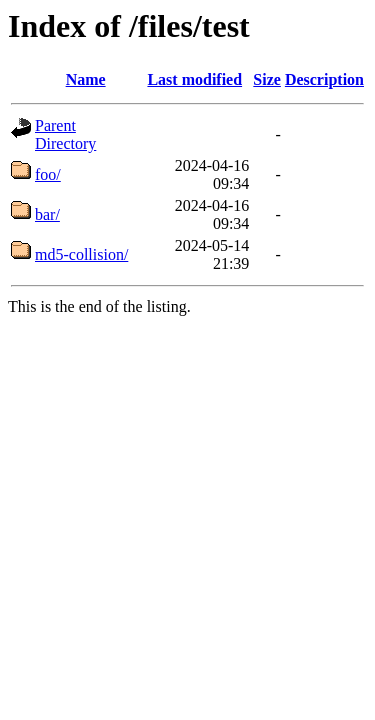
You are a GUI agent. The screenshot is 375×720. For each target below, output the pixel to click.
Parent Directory (65, 134)
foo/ (48, 174)
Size (267, 79)
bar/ (47, 214)
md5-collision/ (81, 254)
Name (86, 79)
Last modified (194, 79)
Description (324, 79)
